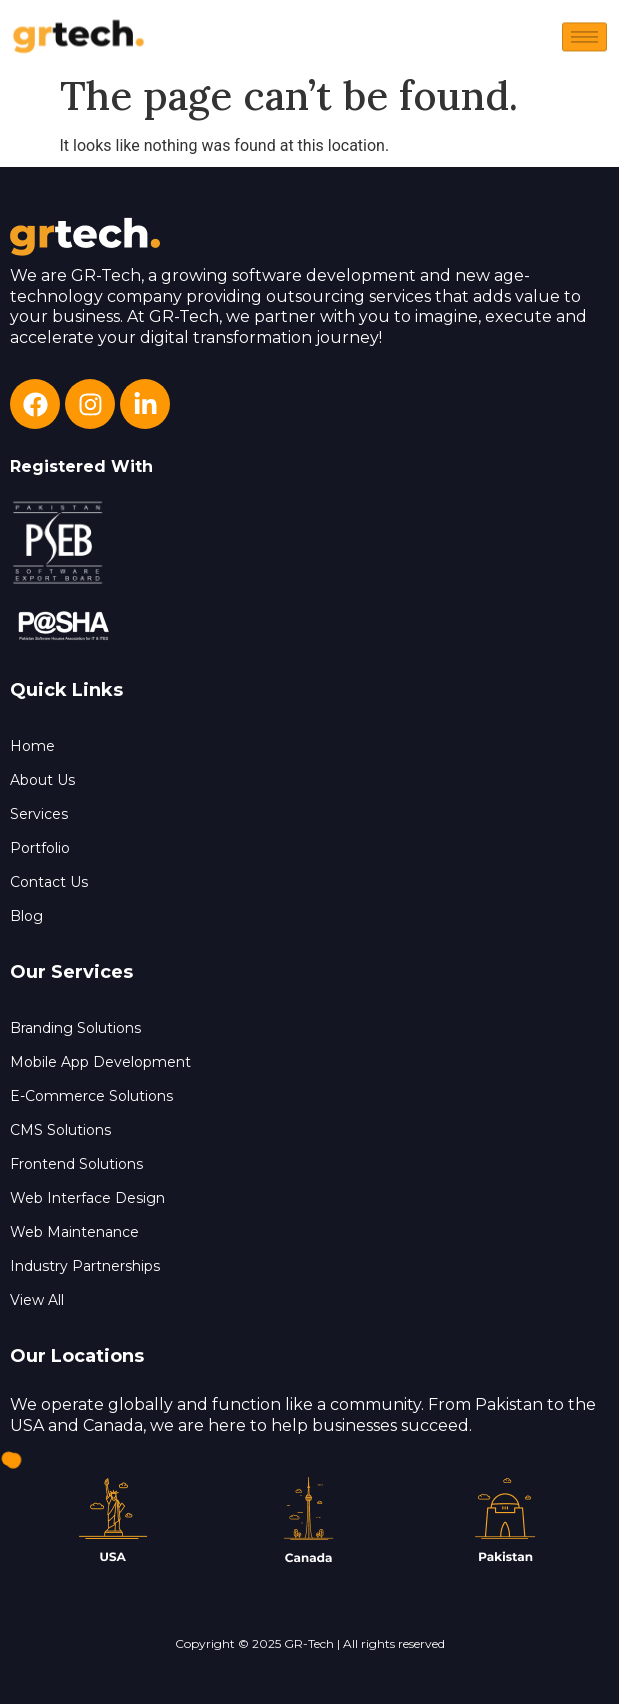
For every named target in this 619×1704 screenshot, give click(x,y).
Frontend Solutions (76, 1164)
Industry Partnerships (85, 1266)
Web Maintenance (74, 1232)
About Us (42, 780)
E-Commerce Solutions (91, 1096)
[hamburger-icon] (584, 39)
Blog (26, 916)
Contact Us (49, 882)
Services (39, 814)
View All (37, 1300)
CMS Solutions (60, 1130)
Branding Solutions (75, 1028)
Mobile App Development (100, 1062)
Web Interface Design (87, 1198)
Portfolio (40, 848)
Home (32, 746)
